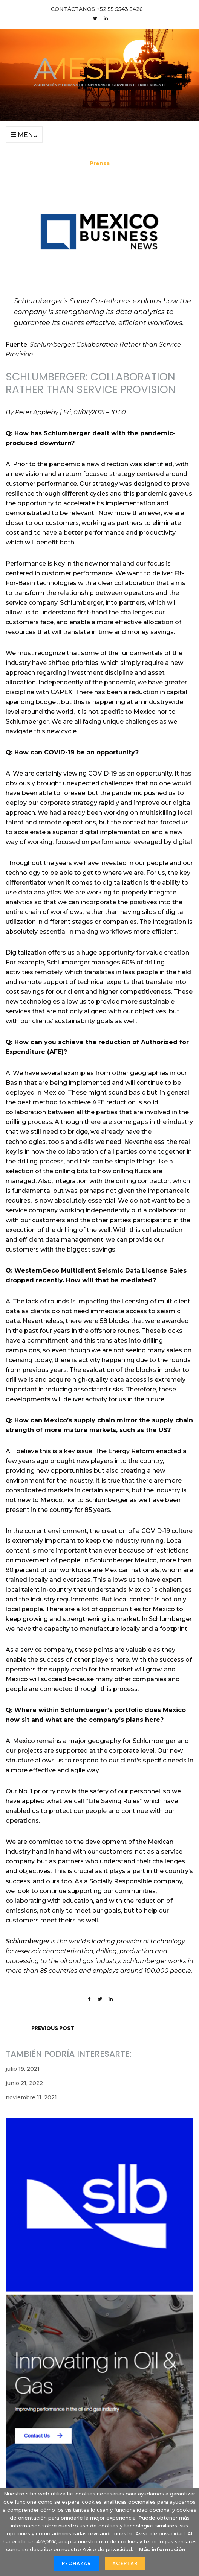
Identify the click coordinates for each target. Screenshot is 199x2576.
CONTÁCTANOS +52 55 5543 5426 (97, 9)
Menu (24, 135)
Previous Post (52, 2028)
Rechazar (76, 2563)
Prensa (100, 163)
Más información (162, 2549)
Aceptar (125, 2563)
